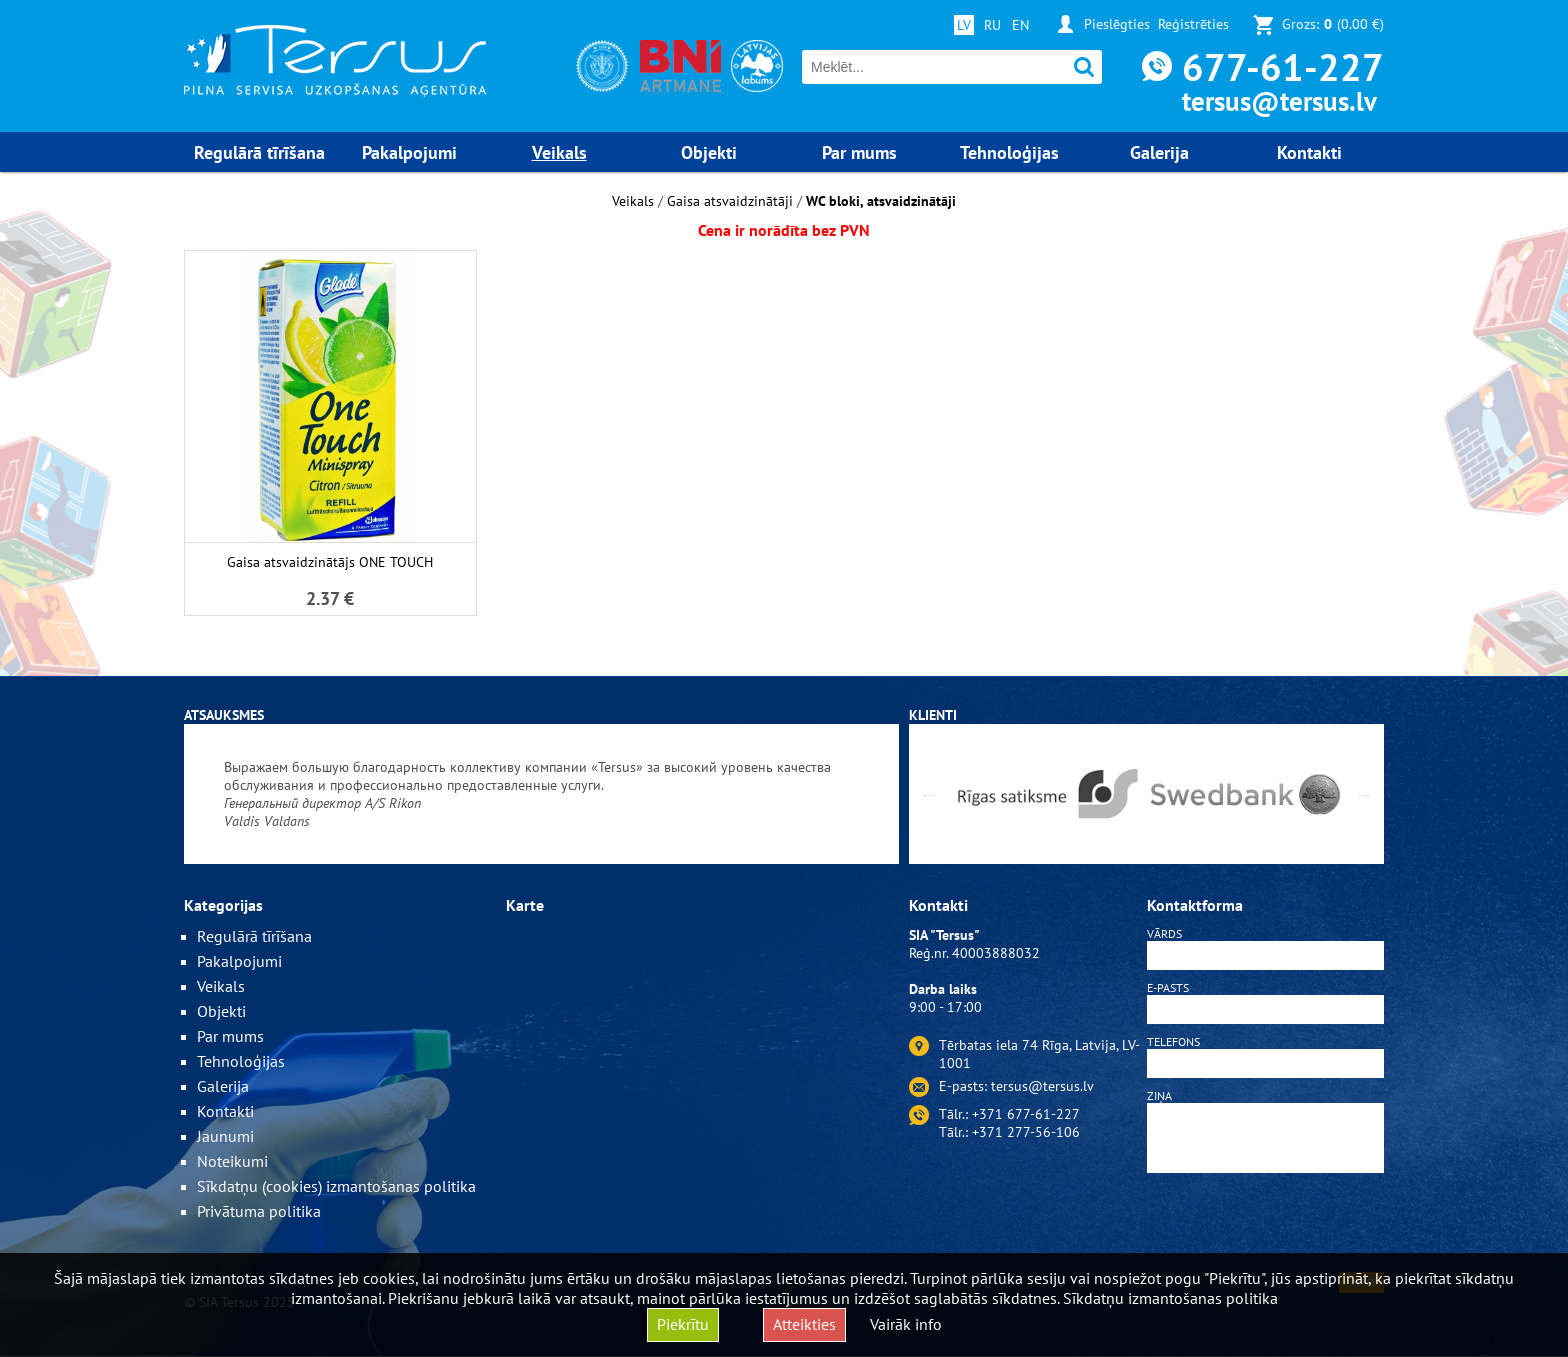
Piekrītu (683, 1324)
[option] (541, 794)
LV (964, 25)
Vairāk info (906, 1324)
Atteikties (804, 1324)
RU (992, 25)
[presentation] (1266, 1226)
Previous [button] (929, 794)
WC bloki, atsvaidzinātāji (881, 201)
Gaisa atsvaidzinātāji (730, 201)
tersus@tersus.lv (1279, 101)
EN (1020, 25)
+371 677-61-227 (1026, 1114)
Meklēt (1084, 67)
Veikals (633, 201)
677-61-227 (1283, 66)
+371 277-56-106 (1026, 1132)
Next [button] (1364, 794)
